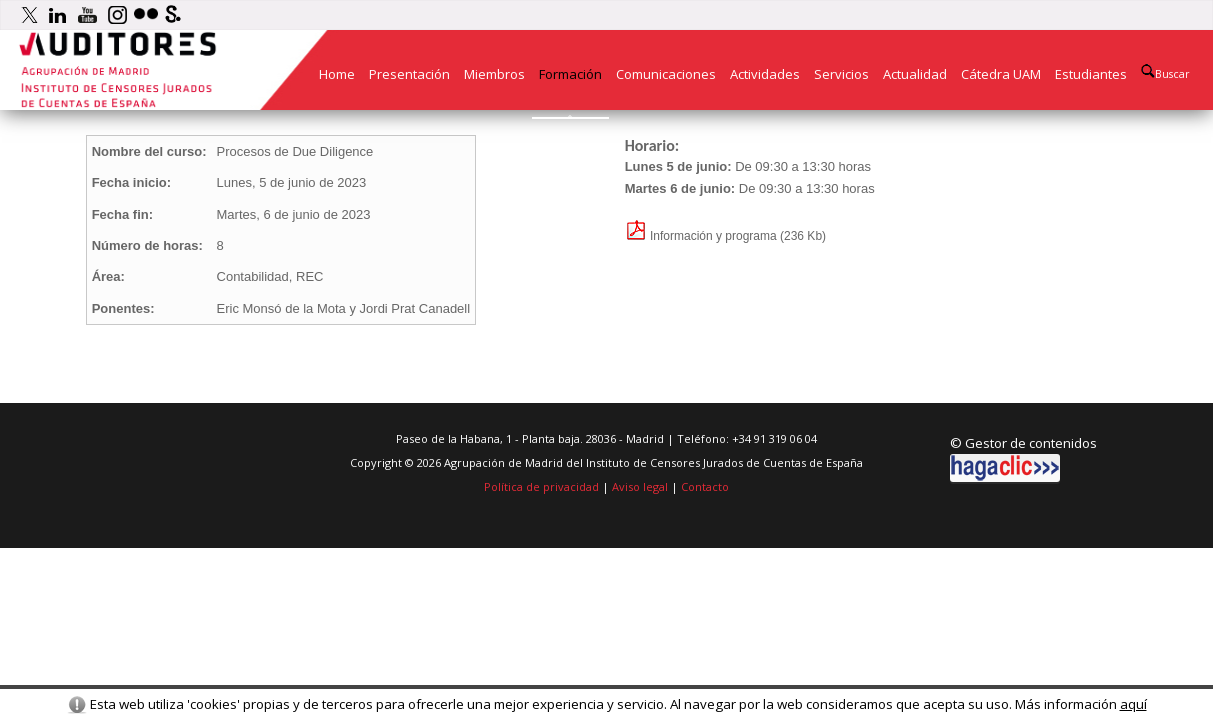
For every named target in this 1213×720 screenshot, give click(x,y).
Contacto (705, 486)
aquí (1133, 704)
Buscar (1165, 72)
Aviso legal (640, 486)
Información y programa (701, 236)
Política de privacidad (541, 486)
